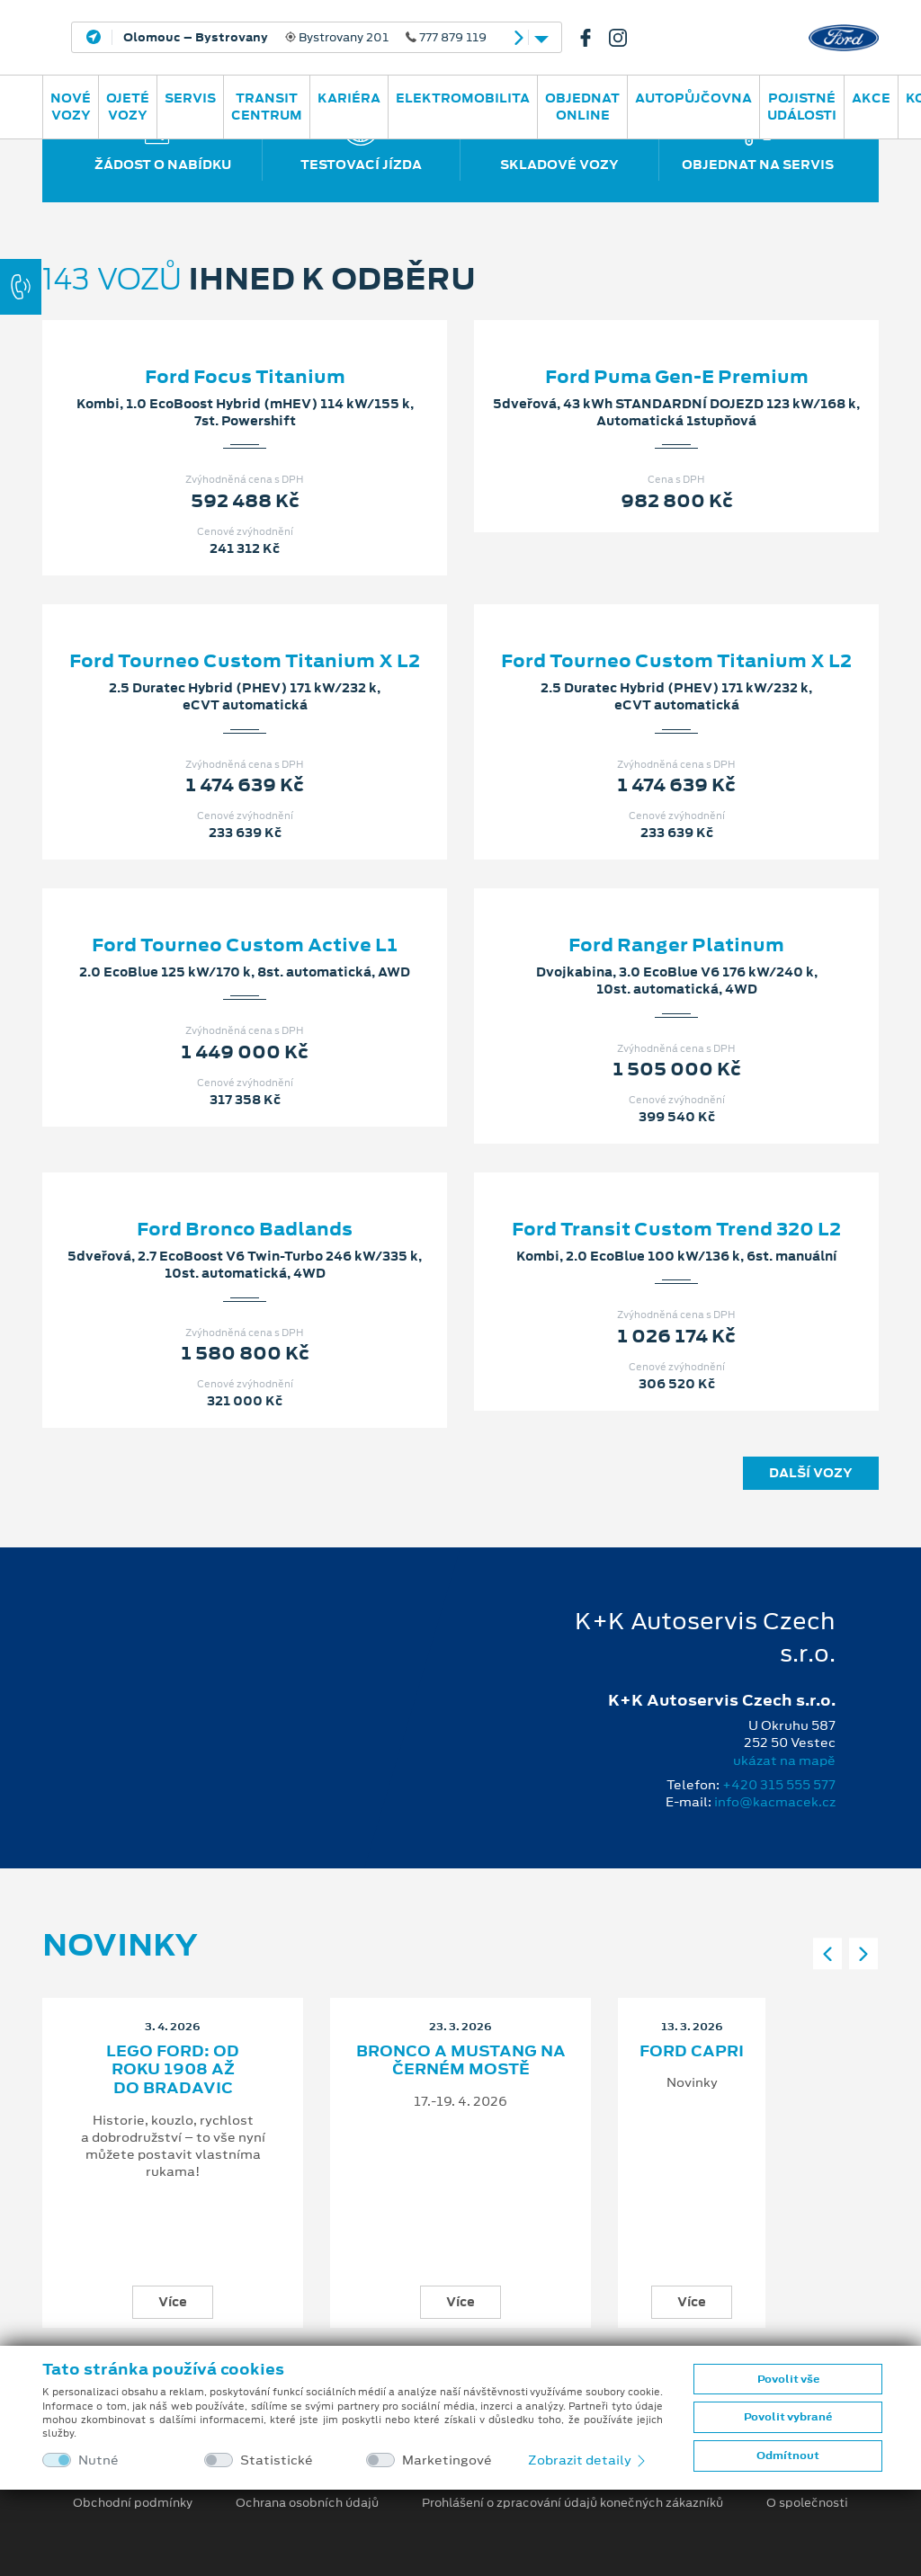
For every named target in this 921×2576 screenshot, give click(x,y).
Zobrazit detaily (588, 2460)
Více (172, 2302)
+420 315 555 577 (779, 1785)
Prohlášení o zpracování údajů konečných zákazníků (572, 2503)
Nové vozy (70, 106)
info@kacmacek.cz (775, 1802)
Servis (190, 98)
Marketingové (447, 2460)
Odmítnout (787, 2455)
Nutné (98, 2460)
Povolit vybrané (788, 2417)
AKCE (871, 98)
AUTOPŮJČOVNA (693, 98)
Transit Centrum (266, 106)
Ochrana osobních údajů (307, 2503)
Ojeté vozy (127, 106)
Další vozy (811, 1473)
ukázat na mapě (784, 1760)
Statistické (276, 2460)
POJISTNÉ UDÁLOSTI (801, 106)
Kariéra (348, 98)
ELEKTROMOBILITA (463, 98)
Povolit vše (788, 2379)
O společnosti (807, 2503)
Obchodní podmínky (132, 2503)
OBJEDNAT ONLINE (582, 106)
